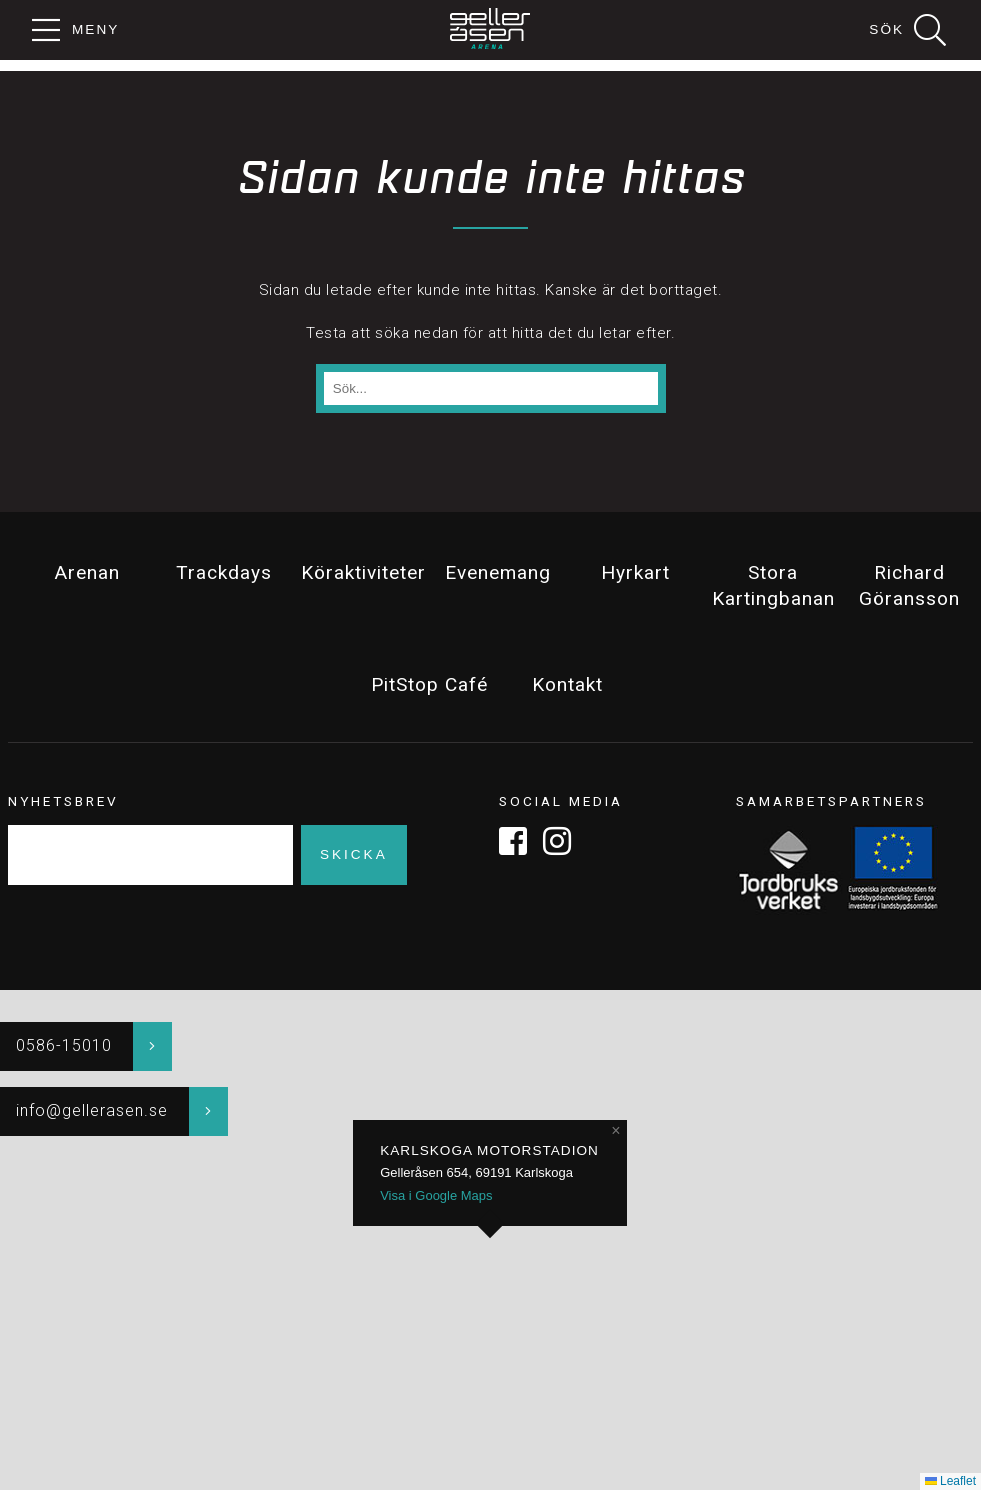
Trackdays (224, 572)
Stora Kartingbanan (773, 585)
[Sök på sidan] (491, 389)
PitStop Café (429, 684)
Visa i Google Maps (436, 1195)
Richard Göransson (909, 585)
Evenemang (498, 572)
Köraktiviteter (362, 572)
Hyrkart (635, 572)
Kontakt (567, 684)
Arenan (87, 572)
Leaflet (950, 1481)
